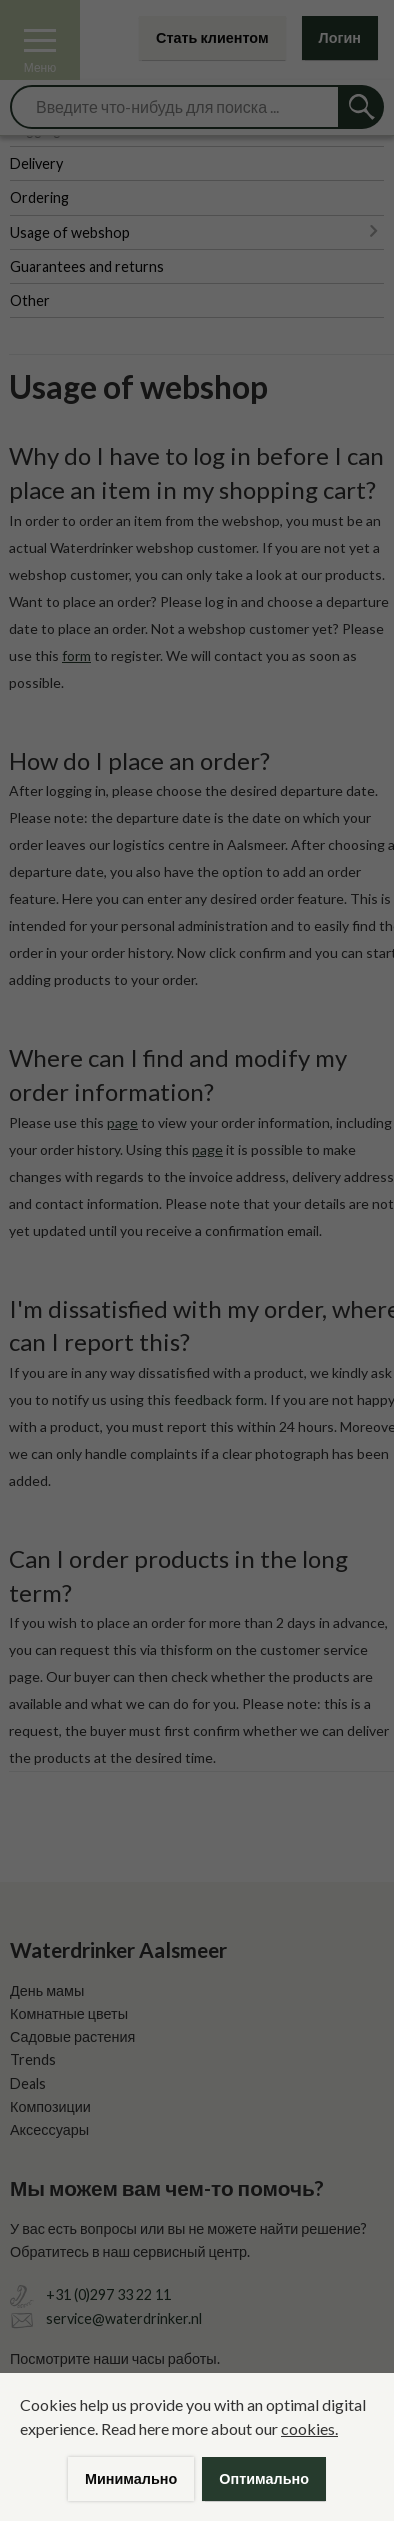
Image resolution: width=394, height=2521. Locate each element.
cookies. (309, 2428)
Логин (340, 37)
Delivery (36, 163)
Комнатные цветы (69, 2013)
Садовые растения (72, 2036)
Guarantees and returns (87, 266)
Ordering (39, 197)
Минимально (131, 2478)
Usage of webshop (70, 232)
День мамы (47, 1990)
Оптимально (264, 2478)
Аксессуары (49, 2129)
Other (30, 300)
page (122, 1122)
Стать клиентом (212, 37)
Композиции (50, 2106)
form (198, 1649)
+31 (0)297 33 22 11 (108, 2294)
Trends (33, 2059)
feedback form (219, 1399)
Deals (28, 2083)
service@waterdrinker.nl (124, 2318)
